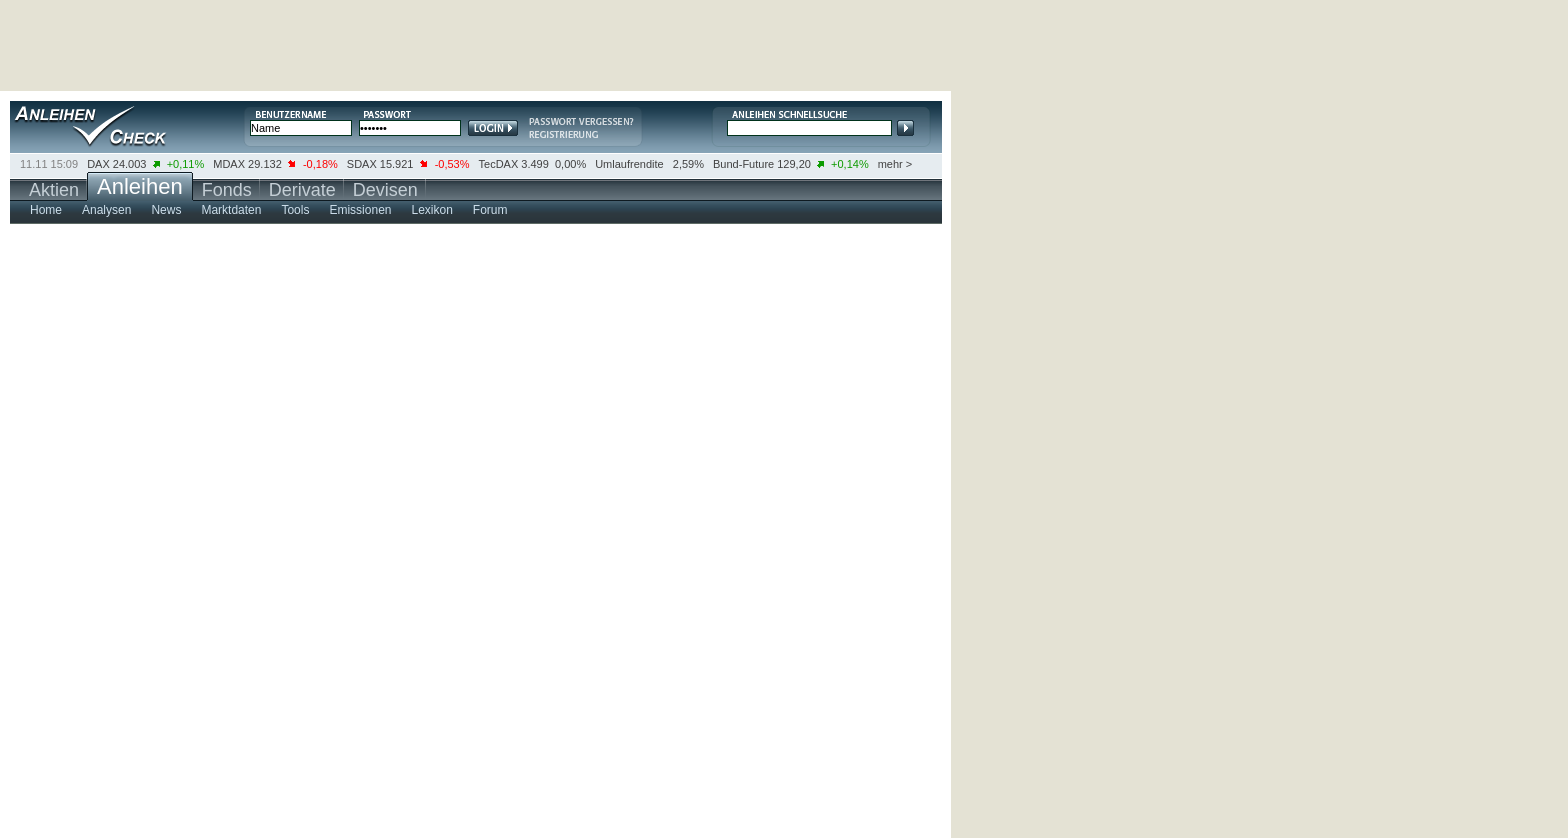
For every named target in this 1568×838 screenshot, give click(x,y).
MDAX (229, 164)
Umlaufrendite (629, 164)
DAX (98, 164)
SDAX (362, 164)
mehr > (895, 164)
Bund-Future (743, 164)
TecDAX (499, 164)
